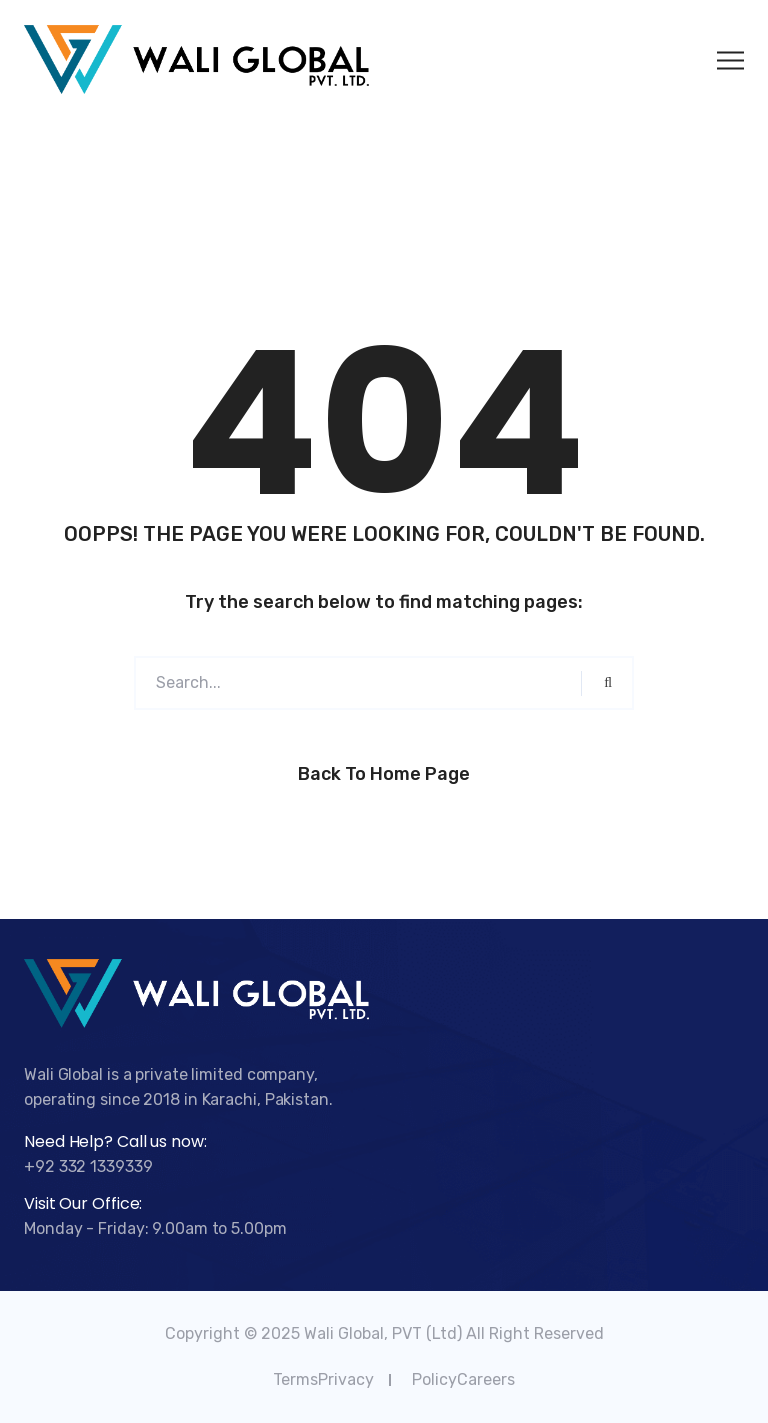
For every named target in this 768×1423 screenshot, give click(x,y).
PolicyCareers (463, 1379)
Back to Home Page (384, 774)
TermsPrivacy (323, 1379)
